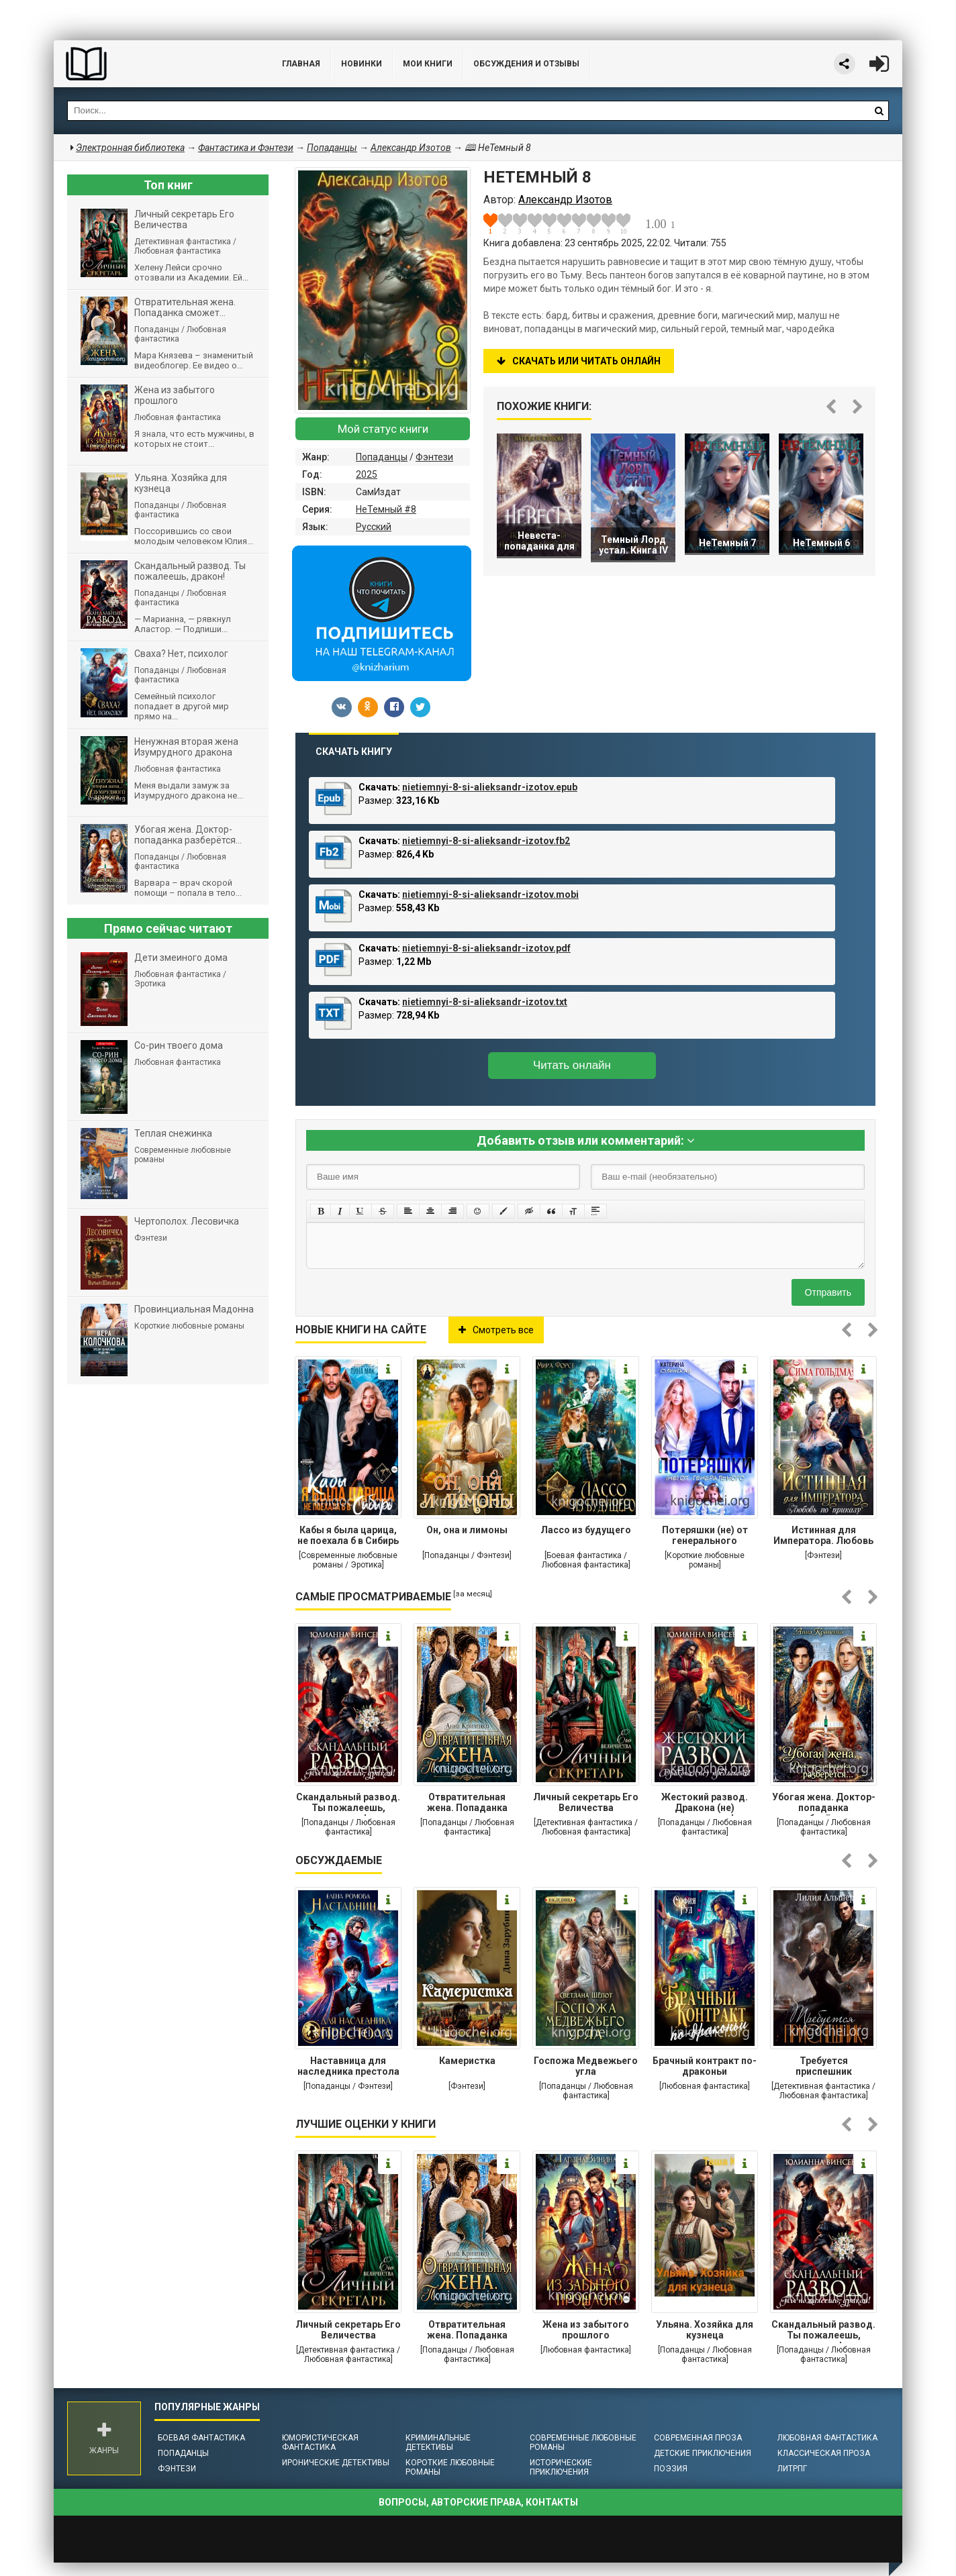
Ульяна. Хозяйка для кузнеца (704, 2329)
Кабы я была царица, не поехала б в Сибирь (348, 1535)
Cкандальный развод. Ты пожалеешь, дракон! (348, 1804)
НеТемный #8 (386, 509)
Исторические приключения (561, 2467)
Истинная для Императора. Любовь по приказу (823, 1537)
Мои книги (427, 63)
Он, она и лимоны (467, 1530)
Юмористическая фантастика (320, 2442)
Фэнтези (434, 457)
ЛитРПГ (792, 2468)
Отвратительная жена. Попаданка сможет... (467, 1804)
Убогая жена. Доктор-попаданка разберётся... (823, 1804)
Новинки (361, 63)
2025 (366, 474)
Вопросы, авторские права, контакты (478, 2502)
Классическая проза (823, 2453)
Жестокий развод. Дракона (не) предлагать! (704, 1804)
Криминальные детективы (438, 2442)
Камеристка (467, 2060)
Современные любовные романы (583, 2442)
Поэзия (670, 2468)
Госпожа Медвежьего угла (586, 2066)
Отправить (828, 1292)
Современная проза (698, 2437)
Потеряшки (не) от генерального (705, 1535)
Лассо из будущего (585, 1530)
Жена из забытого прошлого (585, 2329)
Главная (301, 63)
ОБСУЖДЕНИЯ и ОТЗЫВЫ (526, 63)
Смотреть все (496, 1330)
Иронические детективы (335, 2462)
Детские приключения (702, 2453)
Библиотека (154, 63)
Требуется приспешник (824, 2066)
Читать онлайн (572, 1065)
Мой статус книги (383, 428)
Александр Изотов (411, 147)
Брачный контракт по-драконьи (705, 2066)
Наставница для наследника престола (348, 2066)
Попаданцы (382, 457)
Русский (373, 526)
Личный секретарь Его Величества (585, 1802)
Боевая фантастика (201, 2437)
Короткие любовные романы (450, 2467)
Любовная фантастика (827, 2437)
